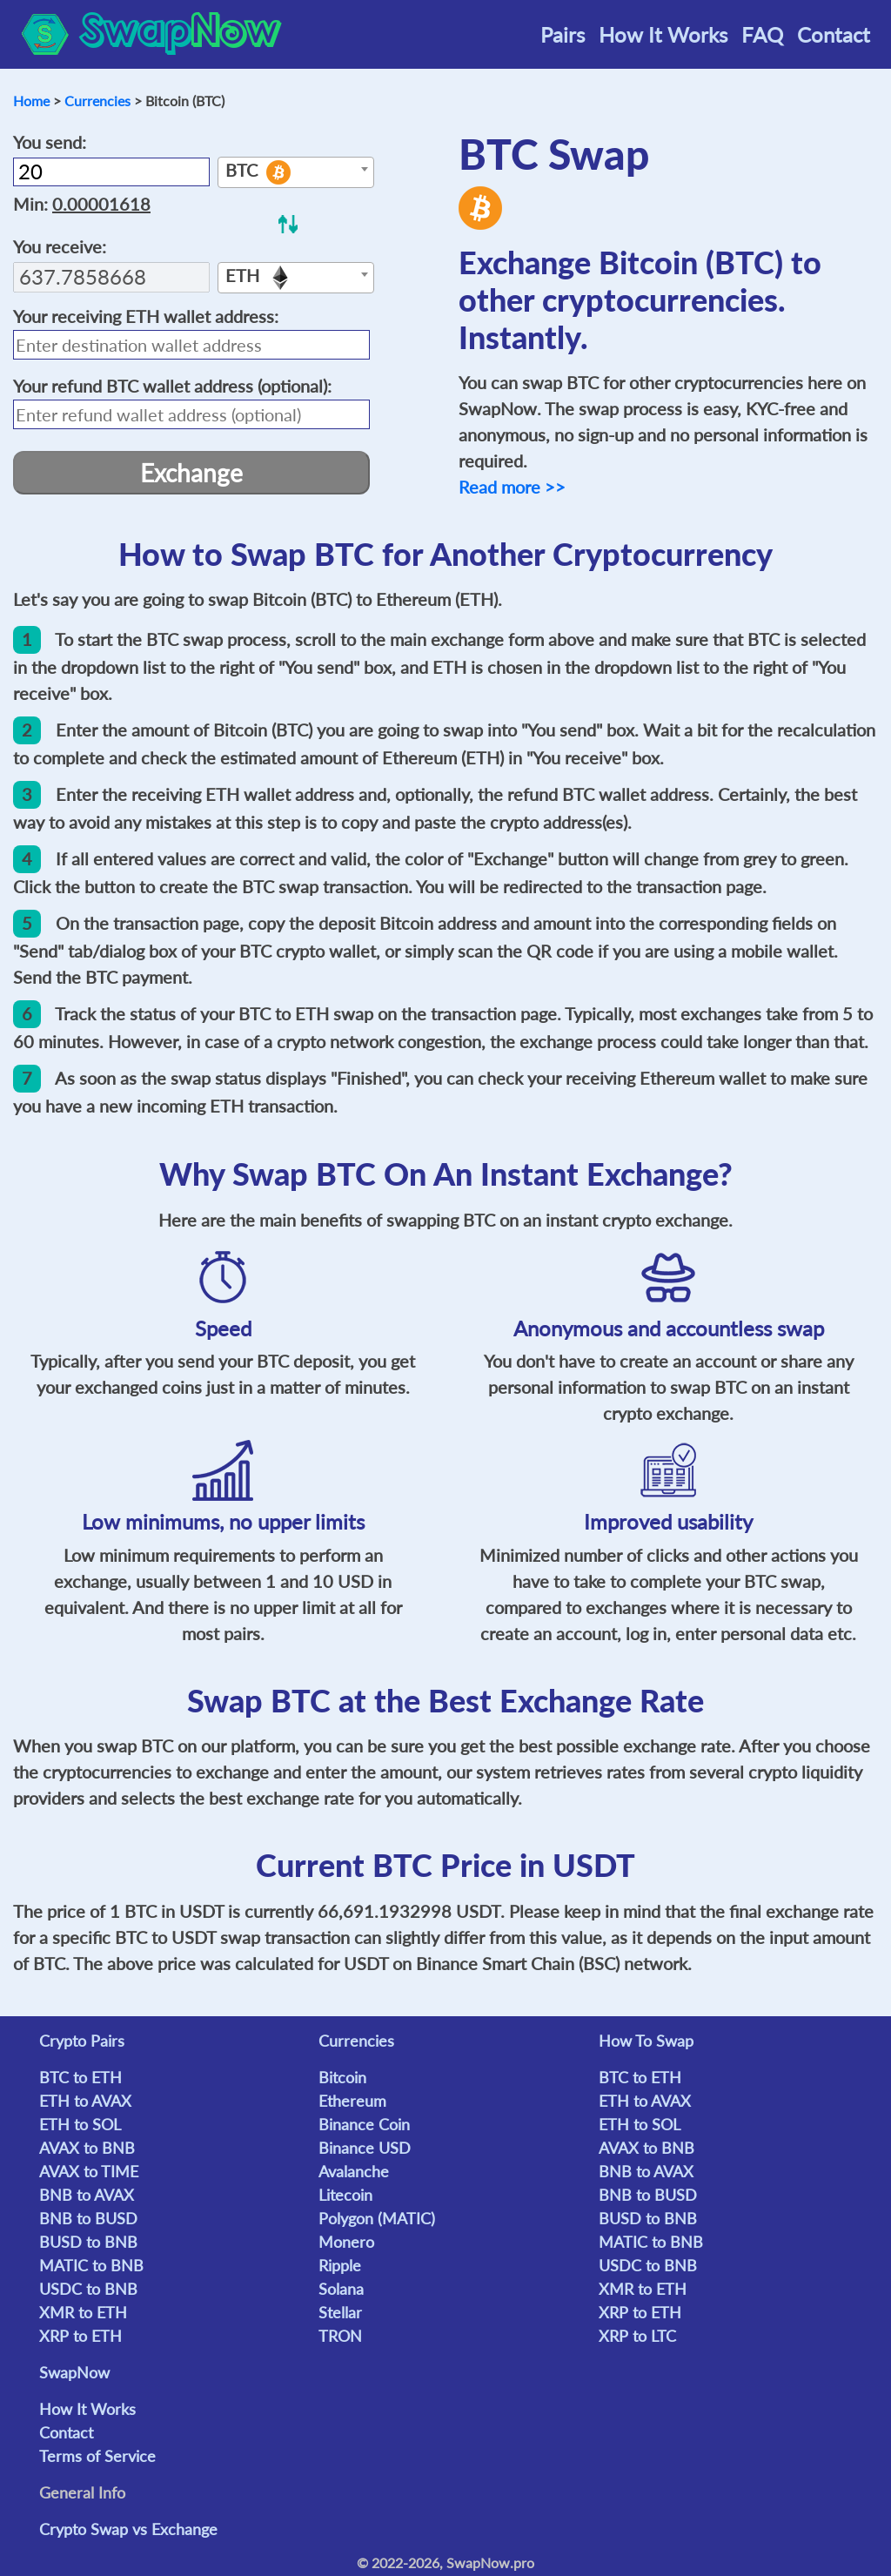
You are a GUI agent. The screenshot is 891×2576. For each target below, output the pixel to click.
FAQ (762, 34)
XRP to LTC (637, 2335)
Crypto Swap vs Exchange (128, 2529)
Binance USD (364, 2147)
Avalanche (353, 2171)
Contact (833, 34)
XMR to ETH (83, 2312)
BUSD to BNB (88, 2241)
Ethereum (352, 2100)
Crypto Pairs (81, 2040)
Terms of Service (97, 2455)
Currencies (97, 100)
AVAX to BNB (87, 2147)
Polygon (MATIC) (376, 2218)
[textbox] (295, 173)
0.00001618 (101, 203)
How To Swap (646, 2040)
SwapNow (74, 2372)
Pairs (562, 34)
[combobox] (296, 172)
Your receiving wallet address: (145, 316)
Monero (346, 2241)
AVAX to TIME (88, 2171)
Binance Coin (364, 2124)
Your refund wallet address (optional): (172, 385)
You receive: (59, 246)
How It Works (663, 34)
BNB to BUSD (88, 2218)
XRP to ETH (80, 2335)
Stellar (340, 2312)
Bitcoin (342, 2077)
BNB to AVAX (86, 2194)
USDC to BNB (88, 2288)
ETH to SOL (80, 2124)
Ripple (339, 2265)
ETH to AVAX (85, 2100)
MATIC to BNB (91, 2265)
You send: (49, 141)
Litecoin (345, 2194)
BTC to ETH (80, 2077)
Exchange (191, 473)
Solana (341, 2288)
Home (31, 100)
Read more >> (512, 486)
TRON (340, 2335)
